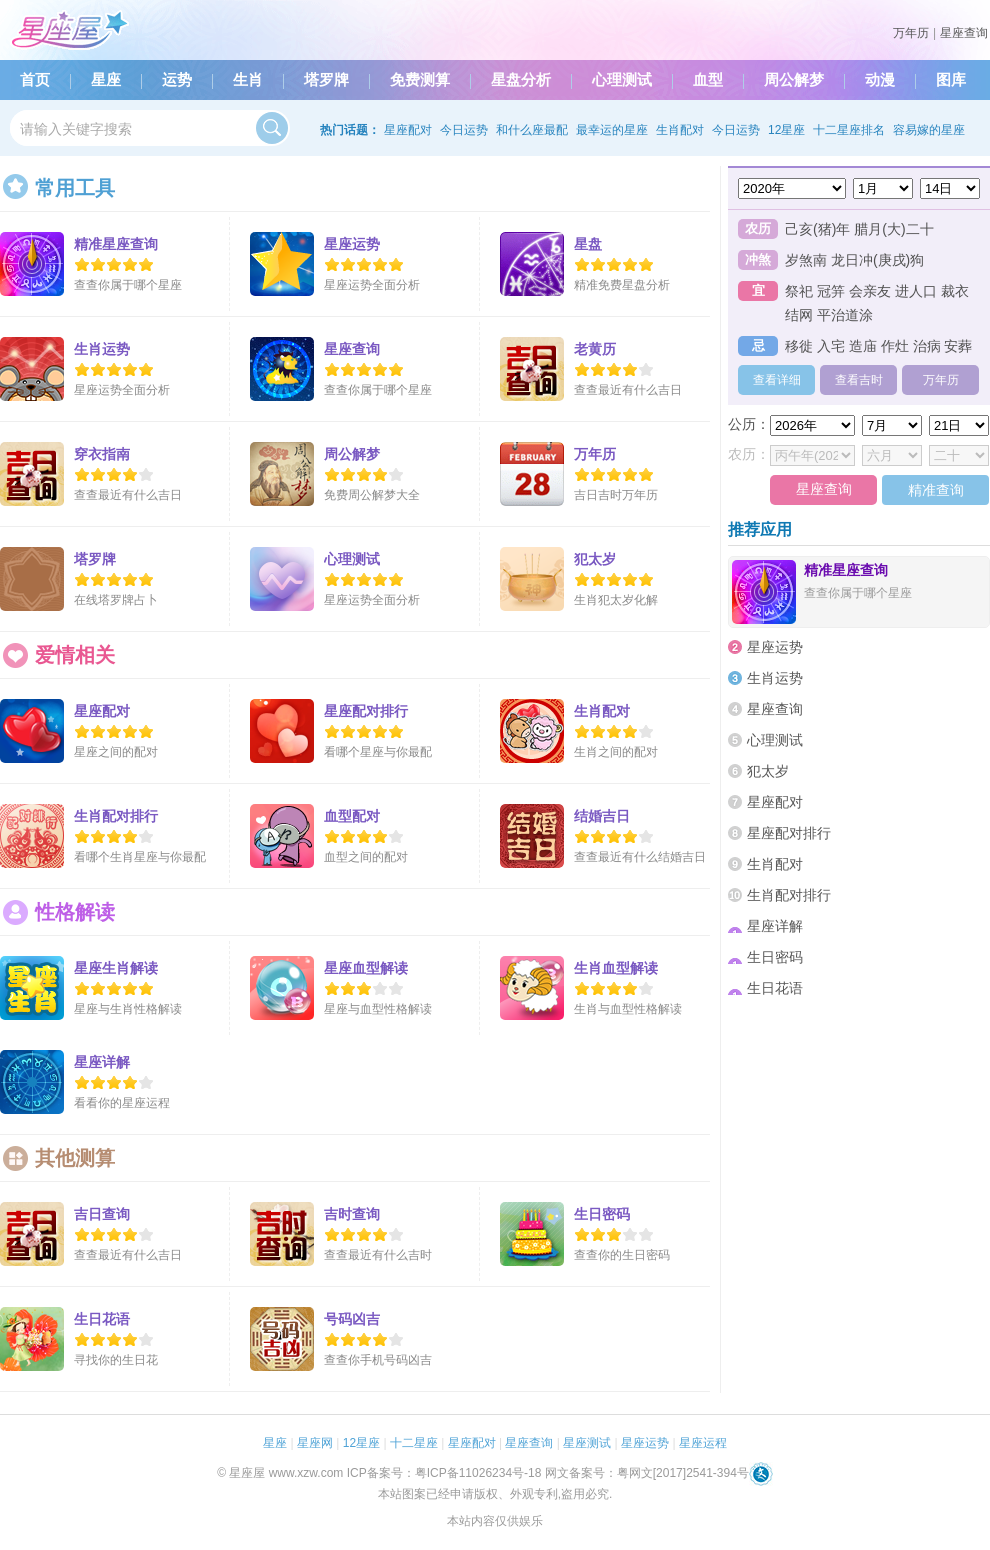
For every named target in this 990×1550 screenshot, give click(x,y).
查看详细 (777, 380)
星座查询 (964, 33)
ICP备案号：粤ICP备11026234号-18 (444, 1473)
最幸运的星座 (612, 130)
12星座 (786, 130)
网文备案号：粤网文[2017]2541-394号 (647, 1473)
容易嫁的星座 (929, 130)
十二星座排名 (849, 130)
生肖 (248, 80)
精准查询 (936, 490)
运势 (177, 80)
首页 (35, 80)
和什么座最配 (532, 130)
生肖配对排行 (779, 895)
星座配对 (408, 130)
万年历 (911, 33)
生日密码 (765, 957)
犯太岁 (758, 771)
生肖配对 (680, 130)
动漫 (880, 80)
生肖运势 (765, 678)
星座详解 (765, 926)
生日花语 (765, 988)
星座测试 (587, 1443)
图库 (951, 80)
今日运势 (464, 130)
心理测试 (622, 80)
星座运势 (765, 647)
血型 (708, 80)
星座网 (315, 1443)
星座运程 (703, 1443)
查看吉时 (859, 380)
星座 (106, 80)
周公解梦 (794, 80)
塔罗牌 (326, 80)
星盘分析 (521, 80)
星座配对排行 (779, 833)
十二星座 (414, 1443)
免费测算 (420, 80)
